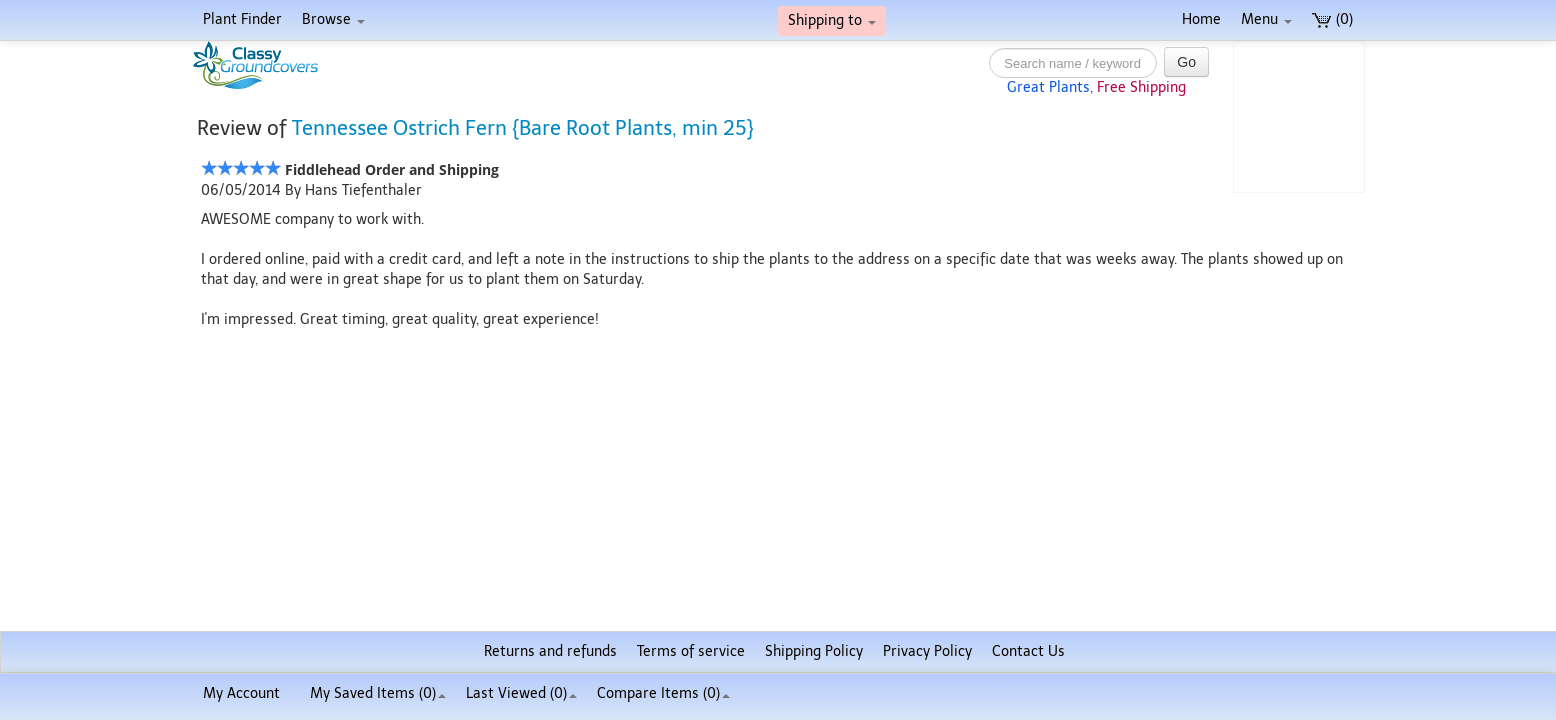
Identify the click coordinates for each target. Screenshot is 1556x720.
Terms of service (691, 651)
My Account (241, 693)
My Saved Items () (378, 693)
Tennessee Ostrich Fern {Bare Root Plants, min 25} (523, 128)
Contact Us (1028, 651)
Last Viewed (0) (521, 693)
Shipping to (832, 20)
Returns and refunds (550, 651)
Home (1201, 19)
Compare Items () (663, 693)
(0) (1332, 19)
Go (1186, 62)
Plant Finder (242, 19)
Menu (1266, 19)
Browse (333, 19)
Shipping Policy (814, 651)
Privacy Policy (927, 651)
